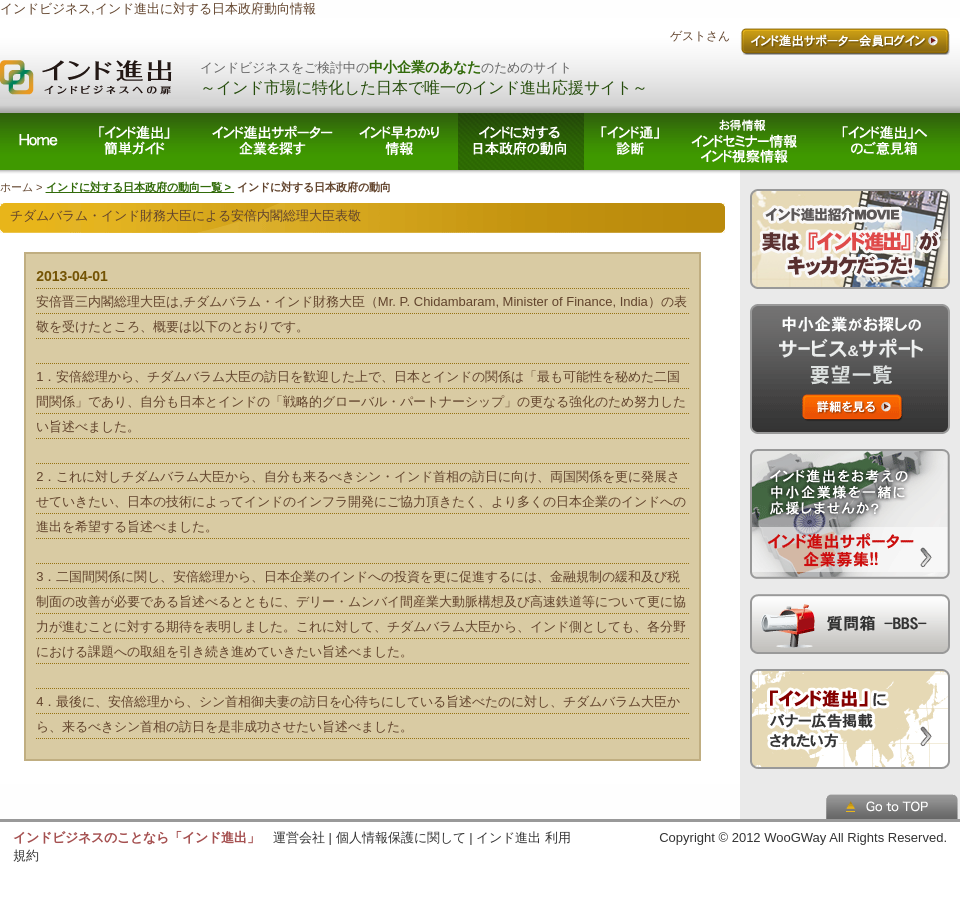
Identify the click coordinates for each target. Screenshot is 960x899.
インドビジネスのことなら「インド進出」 (136, 837)
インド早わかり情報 (403, 141)
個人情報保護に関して (401, 837)
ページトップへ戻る (893, 806)
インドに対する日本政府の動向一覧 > (140, 187)
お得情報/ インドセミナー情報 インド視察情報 (744, 141)
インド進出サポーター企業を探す (274, 141)
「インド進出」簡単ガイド (136, 141)
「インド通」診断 (630, 141)
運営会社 (299, 837)
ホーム (37, 141)
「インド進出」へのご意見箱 (886, 141)
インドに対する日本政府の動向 (521, 141)
